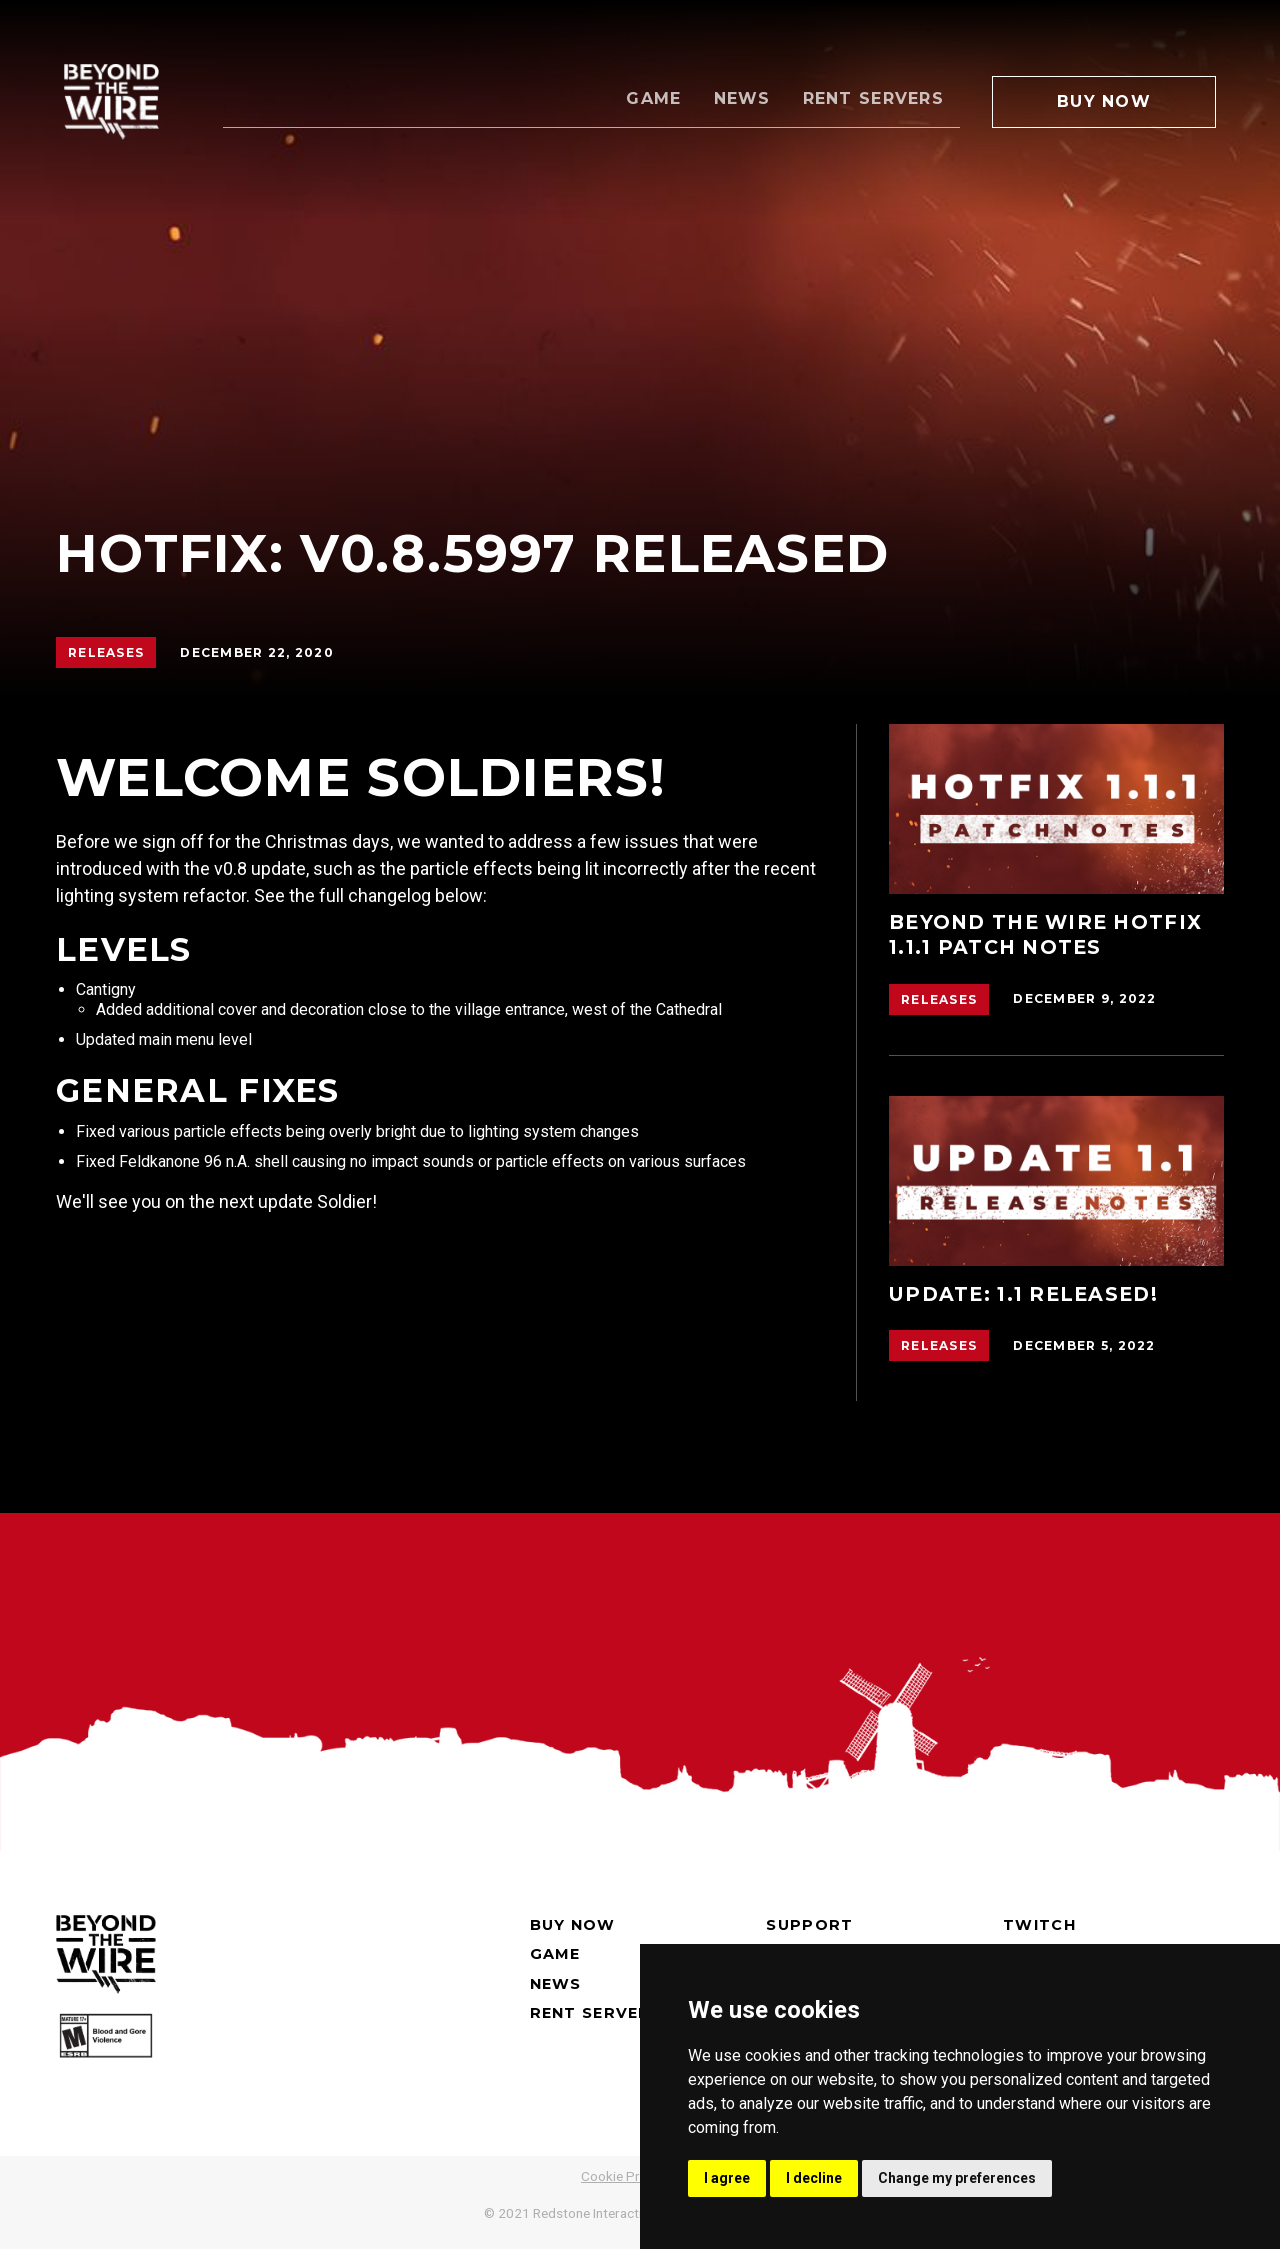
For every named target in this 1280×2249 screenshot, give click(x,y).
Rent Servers (873, 98)
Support (809, 1925)
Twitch (1039, 1925)
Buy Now (1104, 101)
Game (653, 98)
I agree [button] (727, 2178)
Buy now (573, 1925)
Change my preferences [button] (957, 2178)
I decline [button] (814, 2178)
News (742, 98)
